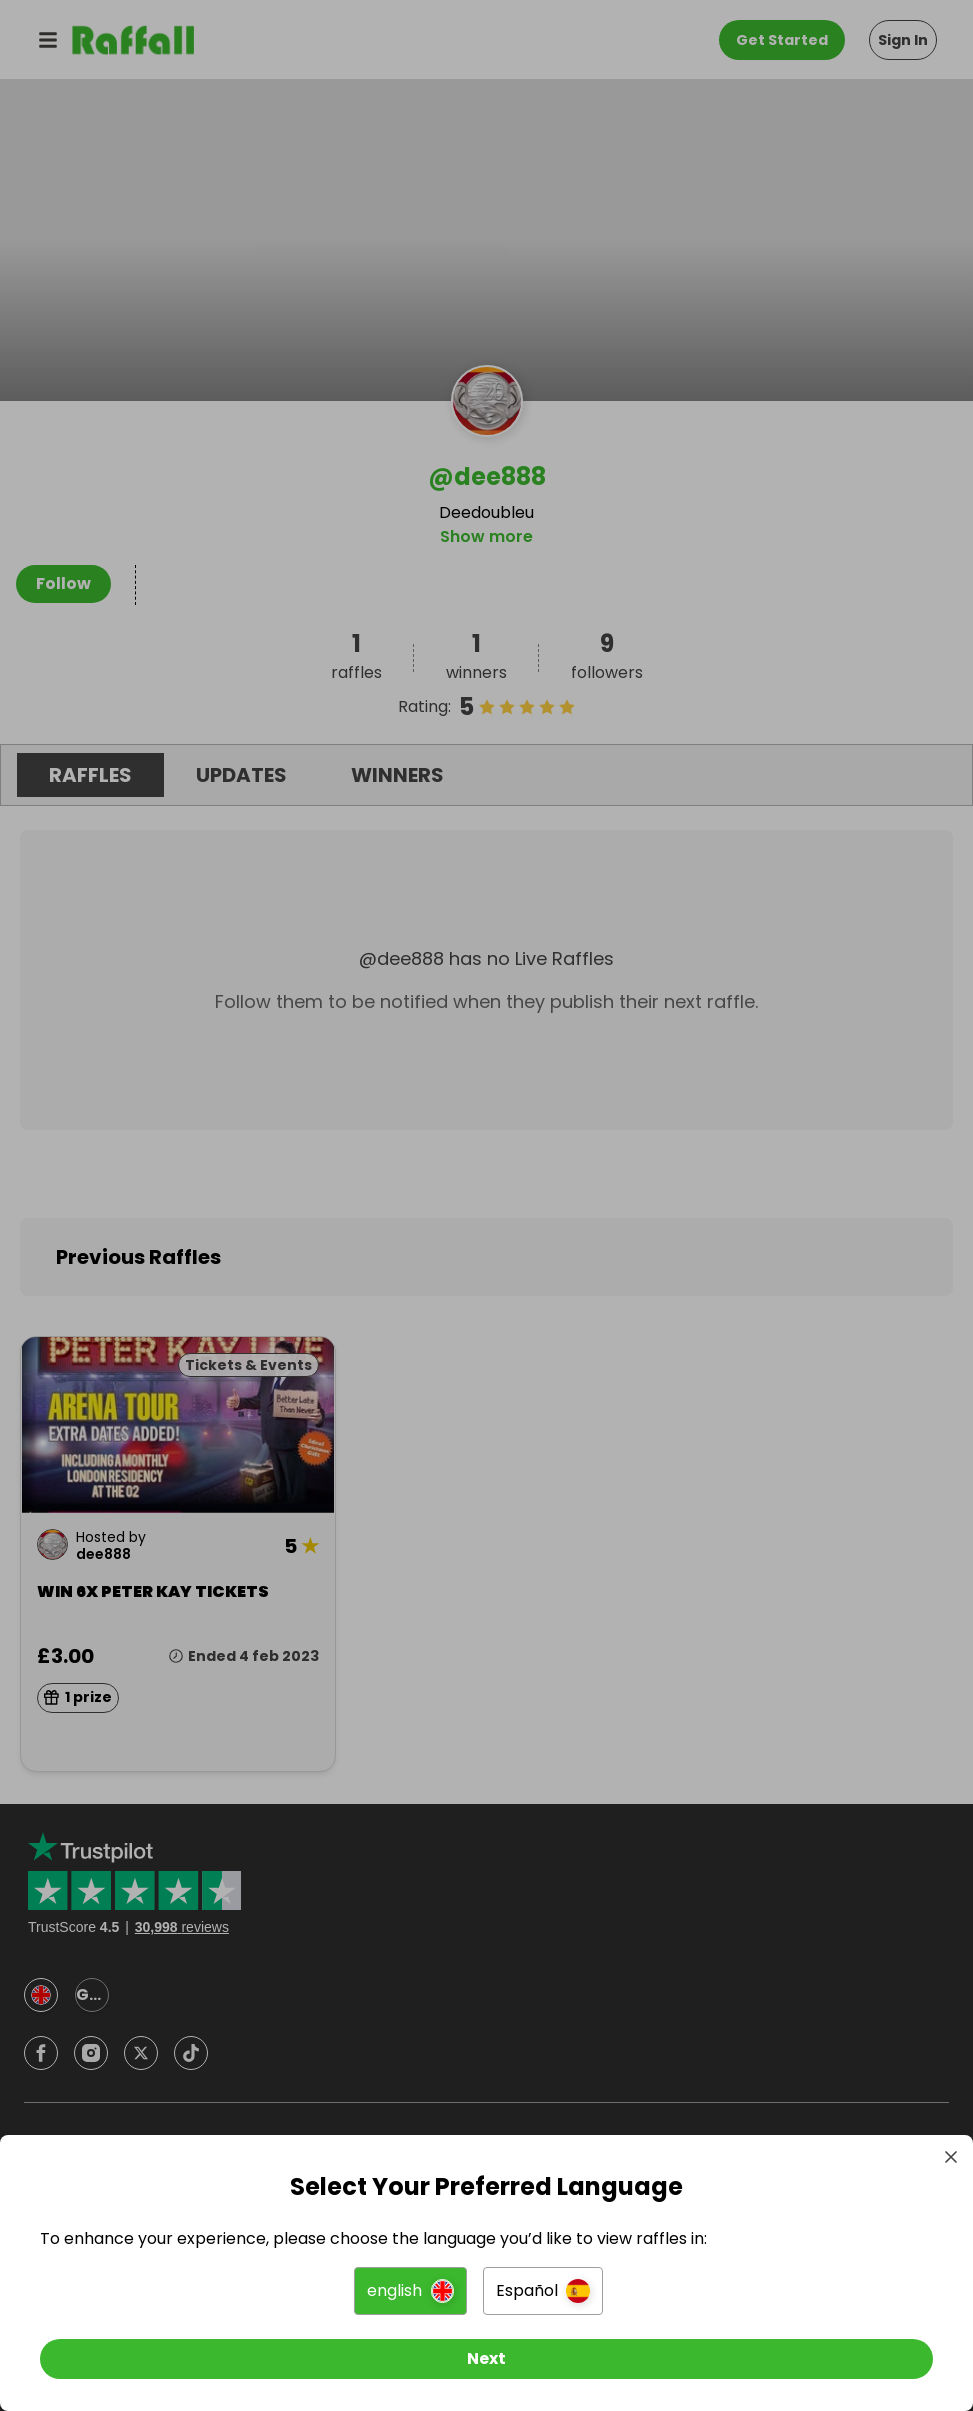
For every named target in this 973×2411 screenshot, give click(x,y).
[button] (410, 2291)
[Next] (486, 2359)
